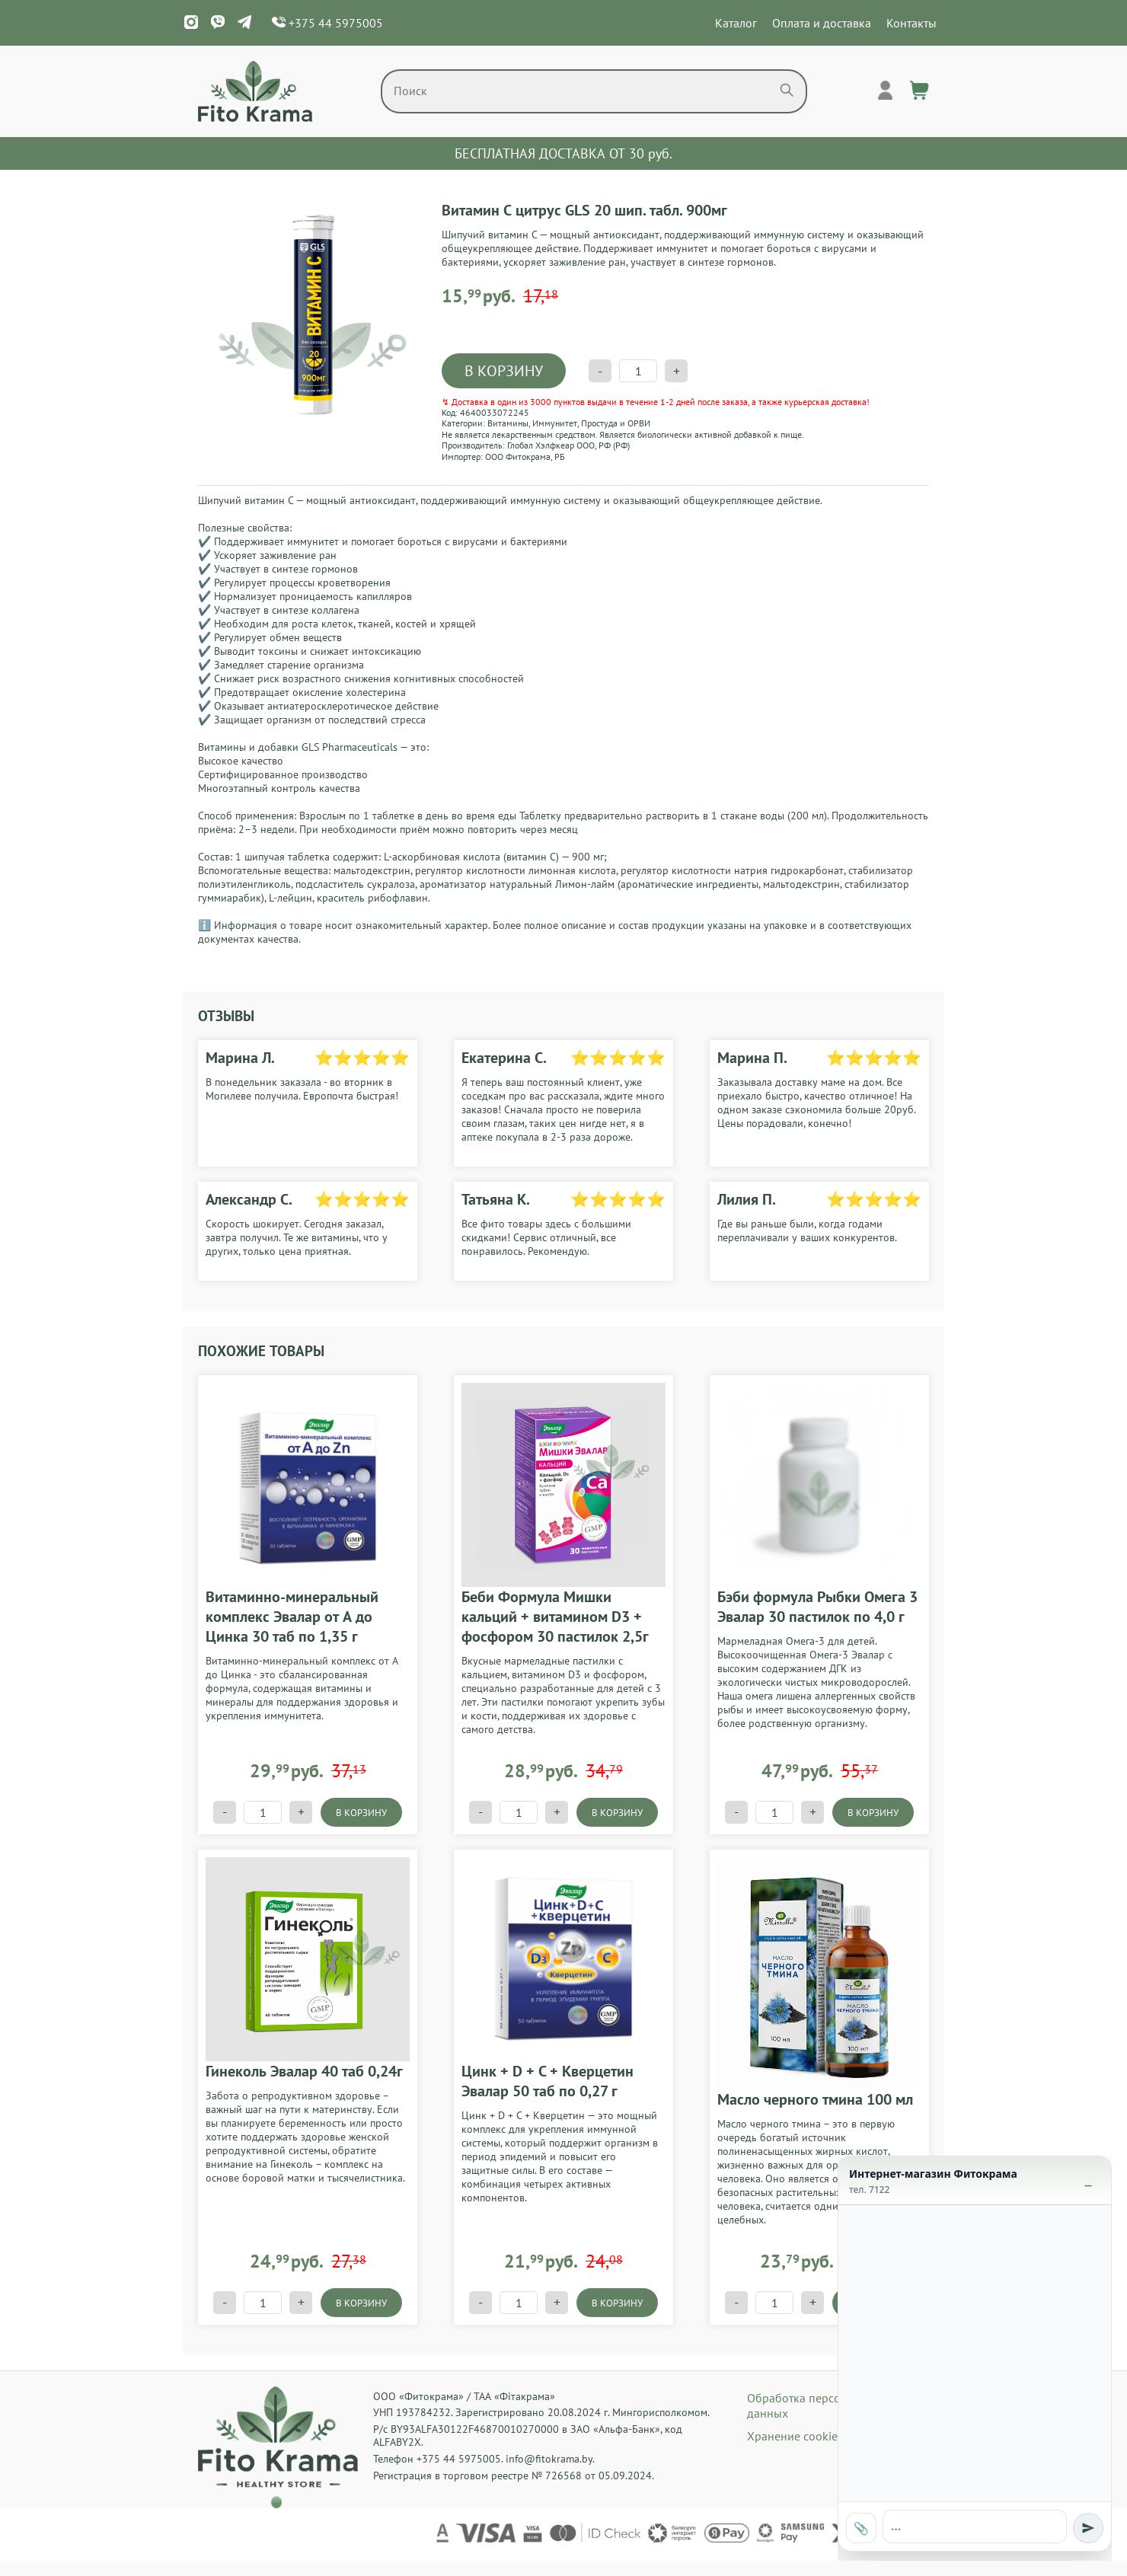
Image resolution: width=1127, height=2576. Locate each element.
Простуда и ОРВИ (615, 423)
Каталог (736, 22)
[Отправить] (1088, 2528)
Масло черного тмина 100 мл (815, 2099)
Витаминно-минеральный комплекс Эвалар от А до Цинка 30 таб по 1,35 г (292, 1616)
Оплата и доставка (821, 22)
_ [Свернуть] (1087, 2177)
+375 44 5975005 (327, 22)
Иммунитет (554, 423)
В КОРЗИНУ (504, 371)
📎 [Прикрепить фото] (861, 2528)
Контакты (911, 22)
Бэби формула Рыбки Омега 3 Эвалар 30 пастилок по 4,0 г (817, 1606)
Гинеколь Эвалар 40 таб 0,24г (304, 2071)
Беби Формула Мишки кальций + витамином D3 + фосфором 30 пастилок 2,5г (555, 1616)
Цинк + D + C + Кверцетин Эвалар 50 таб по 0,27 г (547, 2081)
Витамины (507, 423)
